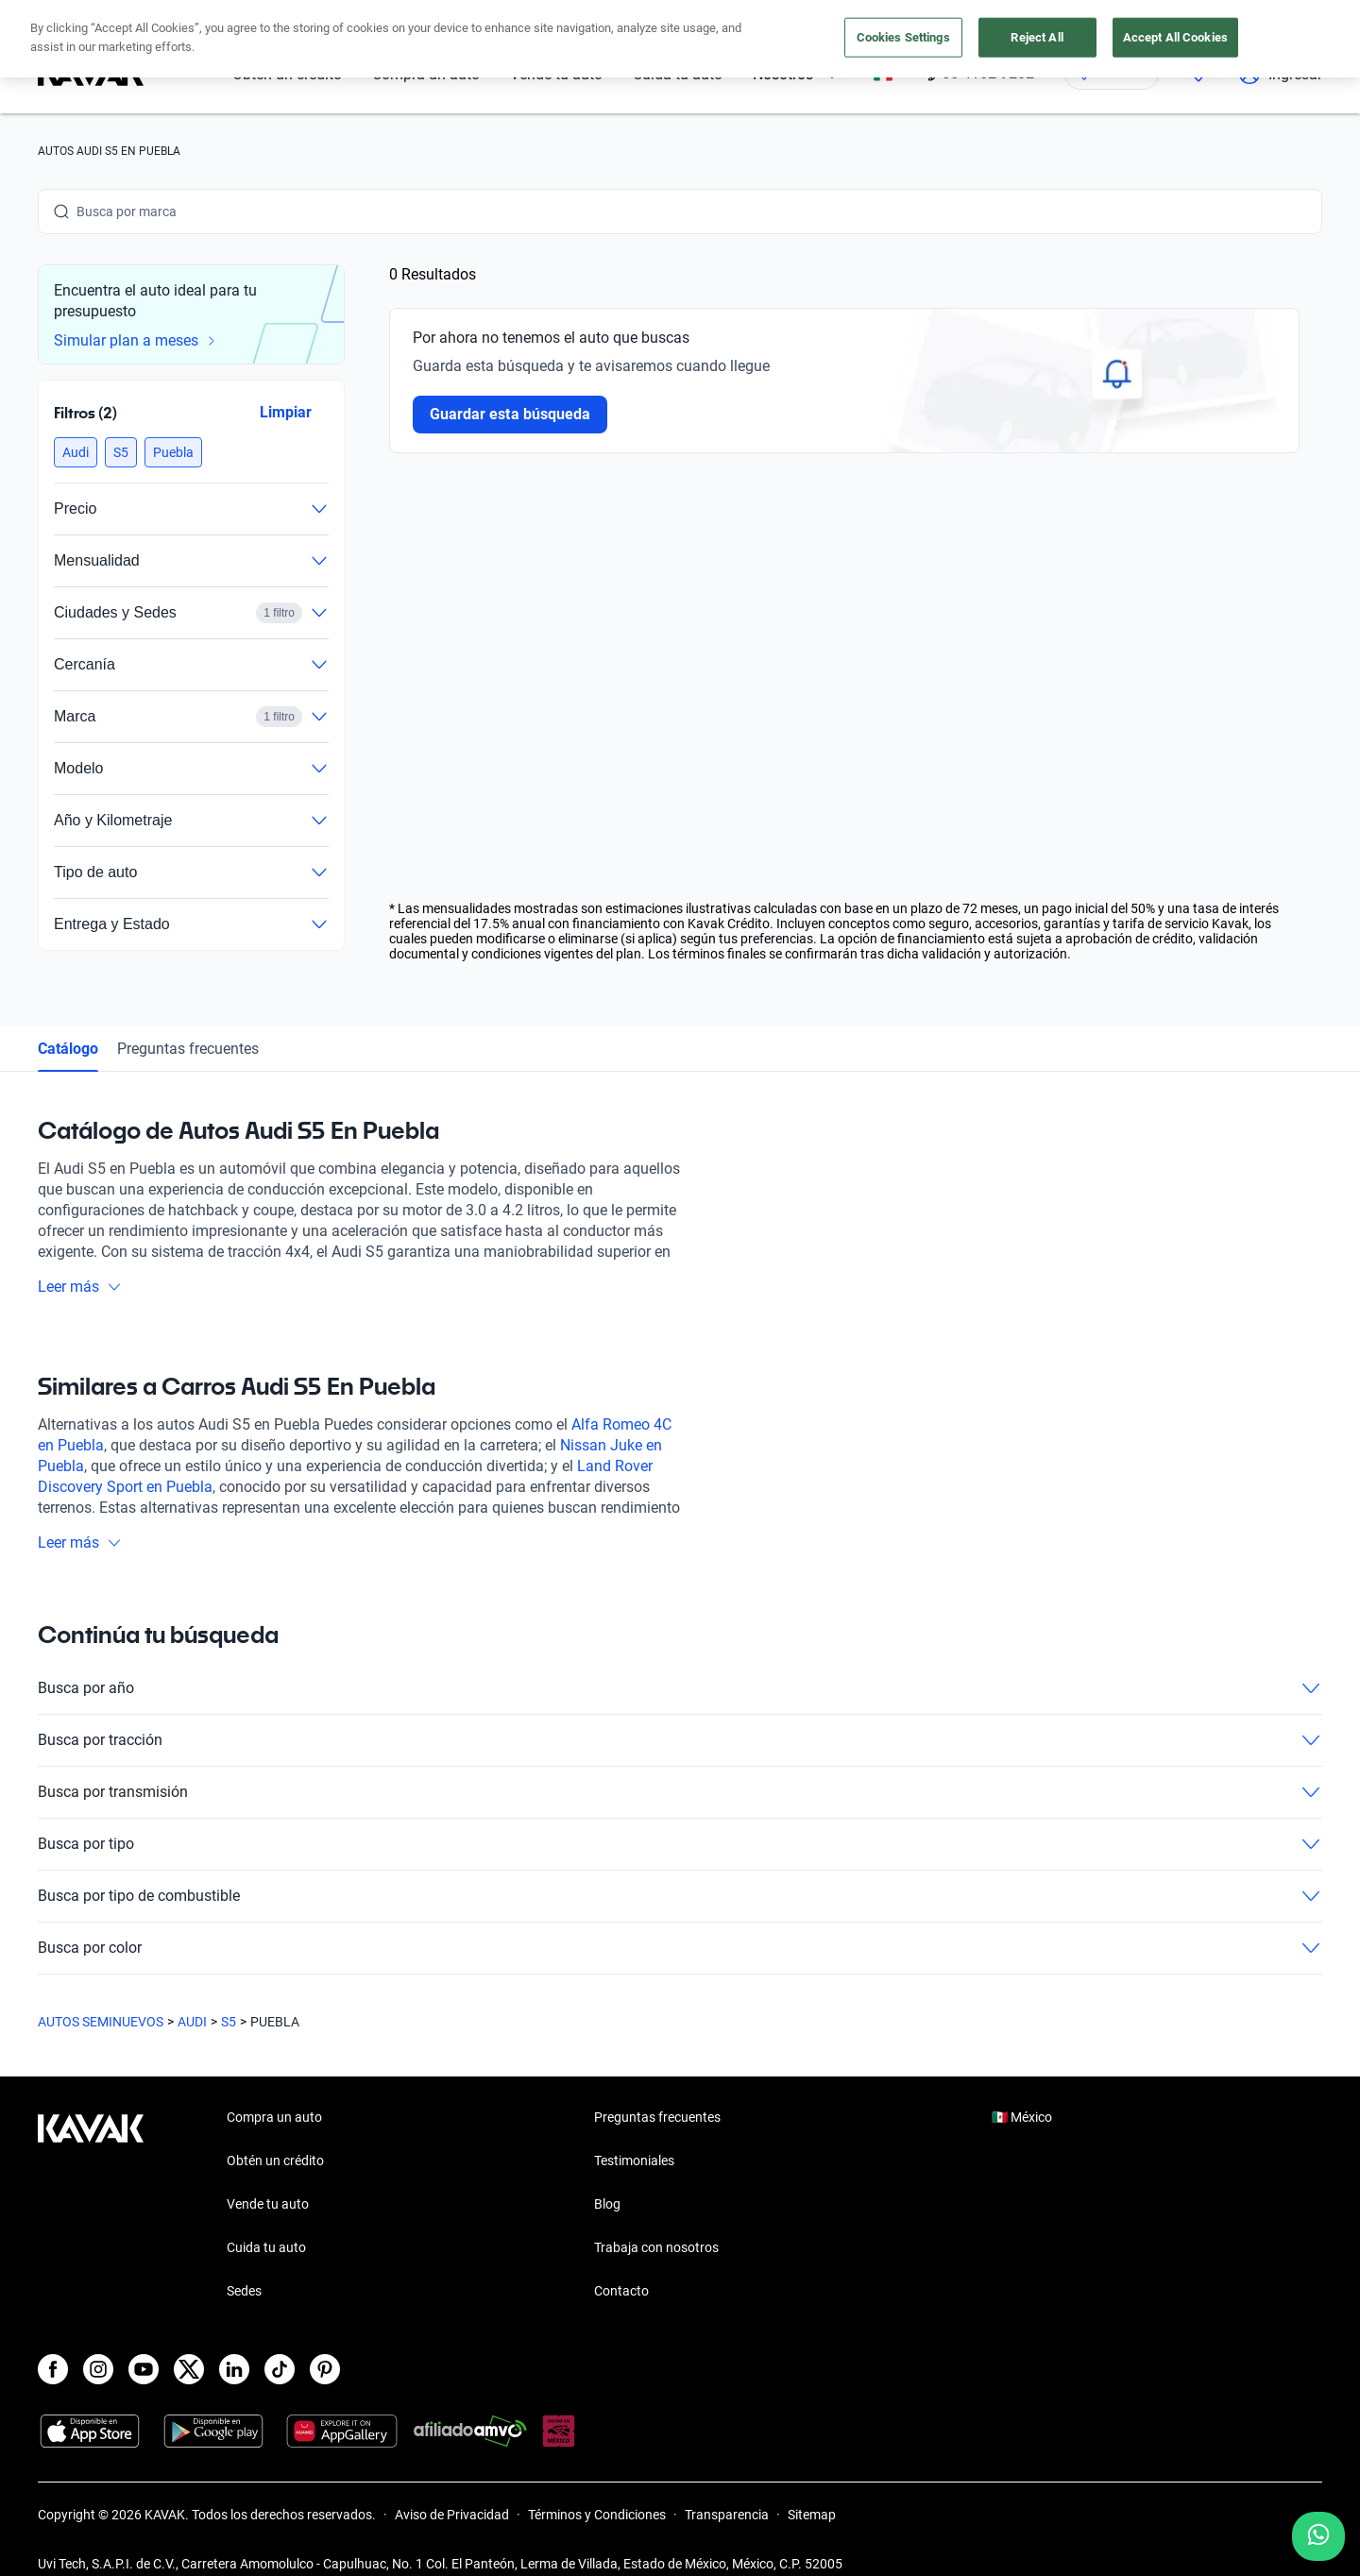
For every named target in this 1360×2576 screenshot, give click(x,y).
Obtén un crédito (287, 74)
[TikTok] (279, 2369)
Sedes (244, 2290)
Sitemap (812, 2514)
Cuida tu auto (677, 74)
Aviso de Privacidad (452, 2514)
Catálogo (68, 1049)
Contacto (621, 2290)
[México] (883, 74)
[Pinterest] (325, 2369)
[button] (75, 452)
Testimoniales (634, 2160)
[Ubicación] (1111, 74)
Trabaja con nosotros (656, 2247)
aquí (847, 17)
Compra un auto (426, 74)
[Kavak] (91, 74)
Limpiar (286, 412)
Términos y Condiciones (597, 2514)
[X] (189, 2369)
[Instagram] (98, 2369)
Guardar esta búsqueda (510, 414)
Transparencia (727, 2514)
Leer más (80, 1287)
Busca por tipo (680, 1844)
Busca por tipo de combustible (680, 1896)
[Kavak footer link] (91, 2205)
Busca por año (680, 1688)
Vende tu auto (556, 74)
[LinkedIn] (234, 2369)
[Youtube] (143, 2369)
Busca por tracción (680, 1740)
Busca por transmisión (680, 1792)
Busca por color (680, 1948)
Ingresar (1280, 73)
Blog (607, 2204)
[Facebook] (53, 2369)
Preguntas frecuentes (188, 1049)
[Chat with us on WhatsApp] (1318, 2536)
